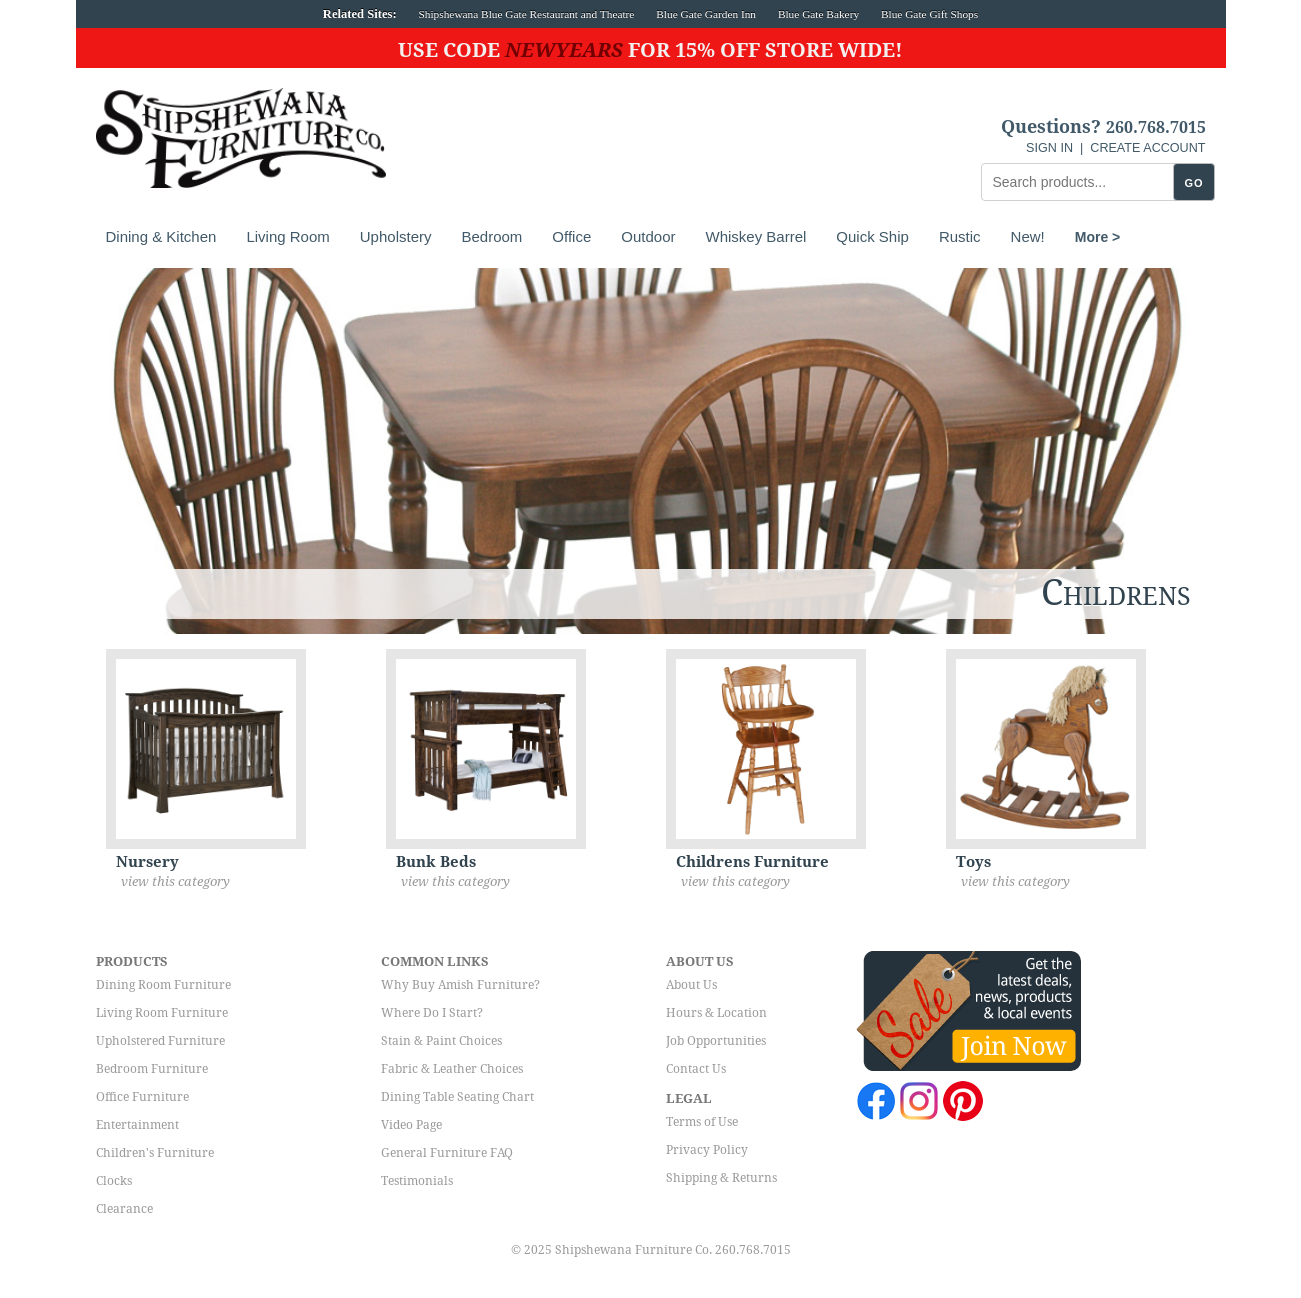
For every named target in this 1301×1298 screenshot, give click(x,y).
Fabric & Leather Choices (452, 1069)
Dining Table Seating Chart (457, 1097)
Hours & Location (716, 1013)
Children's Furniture (155, 1153)
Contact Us (696, 1069)
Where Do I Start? (432, 1013)
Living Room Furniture (162, 1013)
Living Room (287, 236)
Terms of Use (702, 1122)
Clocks (114, 1181)
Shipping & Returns (721, 1178)
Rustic (960, 236)
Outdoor (648, 236)
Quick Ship (872, 236)
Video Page (411, 1125)
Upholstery (396, 236)
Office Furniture (142, 1097)
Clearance (124, 1209)
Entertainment (137, 1125)
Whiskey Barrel (755, 236)
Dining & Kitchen (161, 236)
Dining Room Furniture (163, 985)
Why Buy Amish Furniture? (460, 985)
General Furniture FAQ (447, 1153)
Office (571, 236)
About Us (691, 985)
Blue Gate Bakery (818, 14)
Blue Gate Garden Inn (706, 14)
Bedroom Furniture (152, 1069)
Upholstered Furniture (160, 1041)
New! (1028, 236)
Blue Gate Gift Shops (929, 14)
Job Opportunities (716, 1041)
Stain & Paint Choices (441, 1041)
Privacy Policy (707, 1150)
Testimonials (417, 1181)
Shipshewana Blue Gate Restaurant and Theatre (527, 14)
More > (1098, 237)
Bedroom (491, 236)
